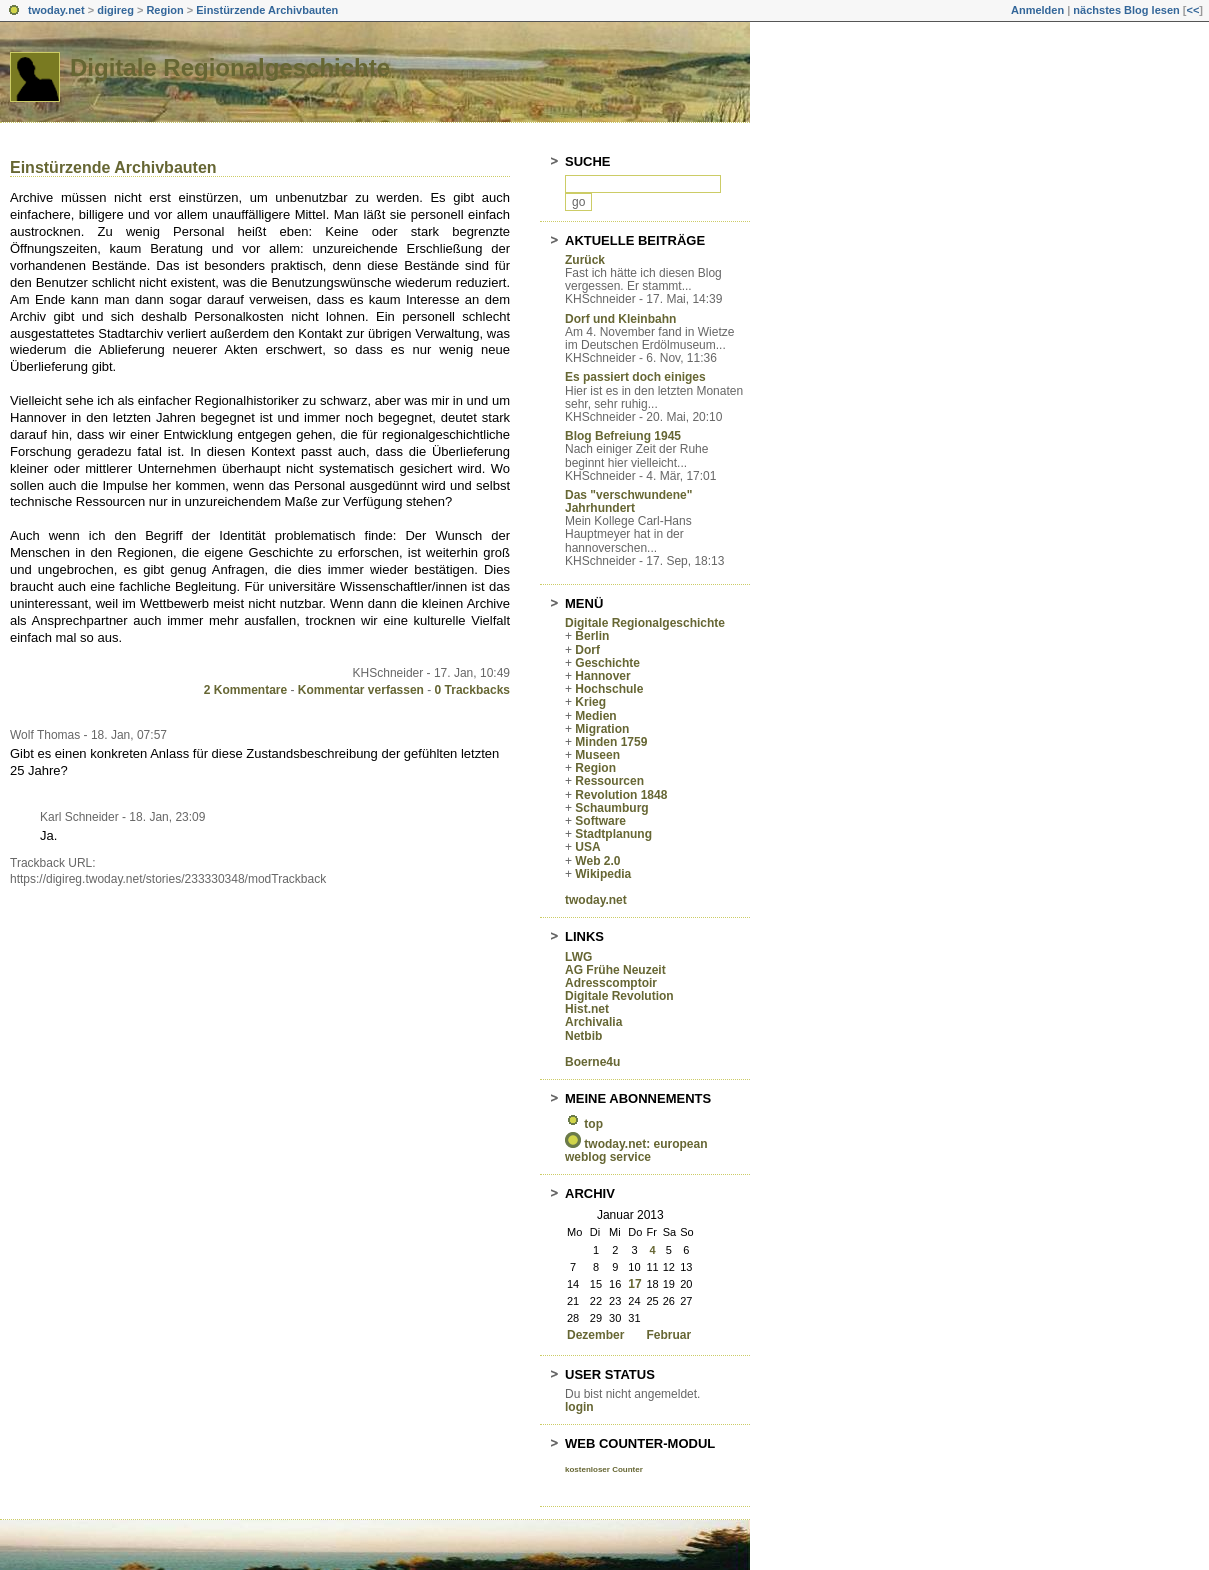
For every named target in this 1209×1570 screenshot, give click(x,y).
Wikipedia (603, 874)
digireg (115, 10)
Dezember (595, 1335)
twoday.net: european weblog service (636, 1150)
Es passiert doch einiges (635, 377)
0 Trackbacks (472, 690)
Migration (602, 729)
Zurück (585, 260)
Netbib (583, 1036)
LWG (578, 957)
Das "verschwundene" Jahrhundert (628, 501)
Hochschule (609, 689)
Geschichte (607, 663)
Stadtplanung (613, 834)
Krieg (590, 702)
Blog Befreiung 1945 (623, 436)
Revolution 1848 (621, 795)
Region (164, 10)
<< (1192, 10)
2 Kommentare (245, 690)
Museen (597, 755)
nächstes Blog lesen (1126, 10)
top (593, 1124)
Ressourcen (609, 781)
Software (600, 821)
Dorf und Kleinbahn (620, 319)
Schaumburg (611, 808)
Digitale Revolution (619, 996)
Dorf (587, 650)
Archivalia (593, 1022)
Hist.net (587, 1009)
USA (587, 847)
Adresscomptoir (611, 983)
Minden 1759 (611, 742)
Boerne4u (592, 1062)
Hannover (602, 676)
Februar (668, 1335)
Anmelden (1037, 10)
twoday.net (56, 10)
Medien (595, 716)
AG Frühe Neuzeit (615, 970)
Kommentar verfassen (361, 690)
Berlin (592, 636)
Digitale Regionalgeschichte (230, 67)
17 (634, 1284)
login (579, 1407)
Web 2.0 (597, 861)
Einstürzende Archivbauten (267, 10)
